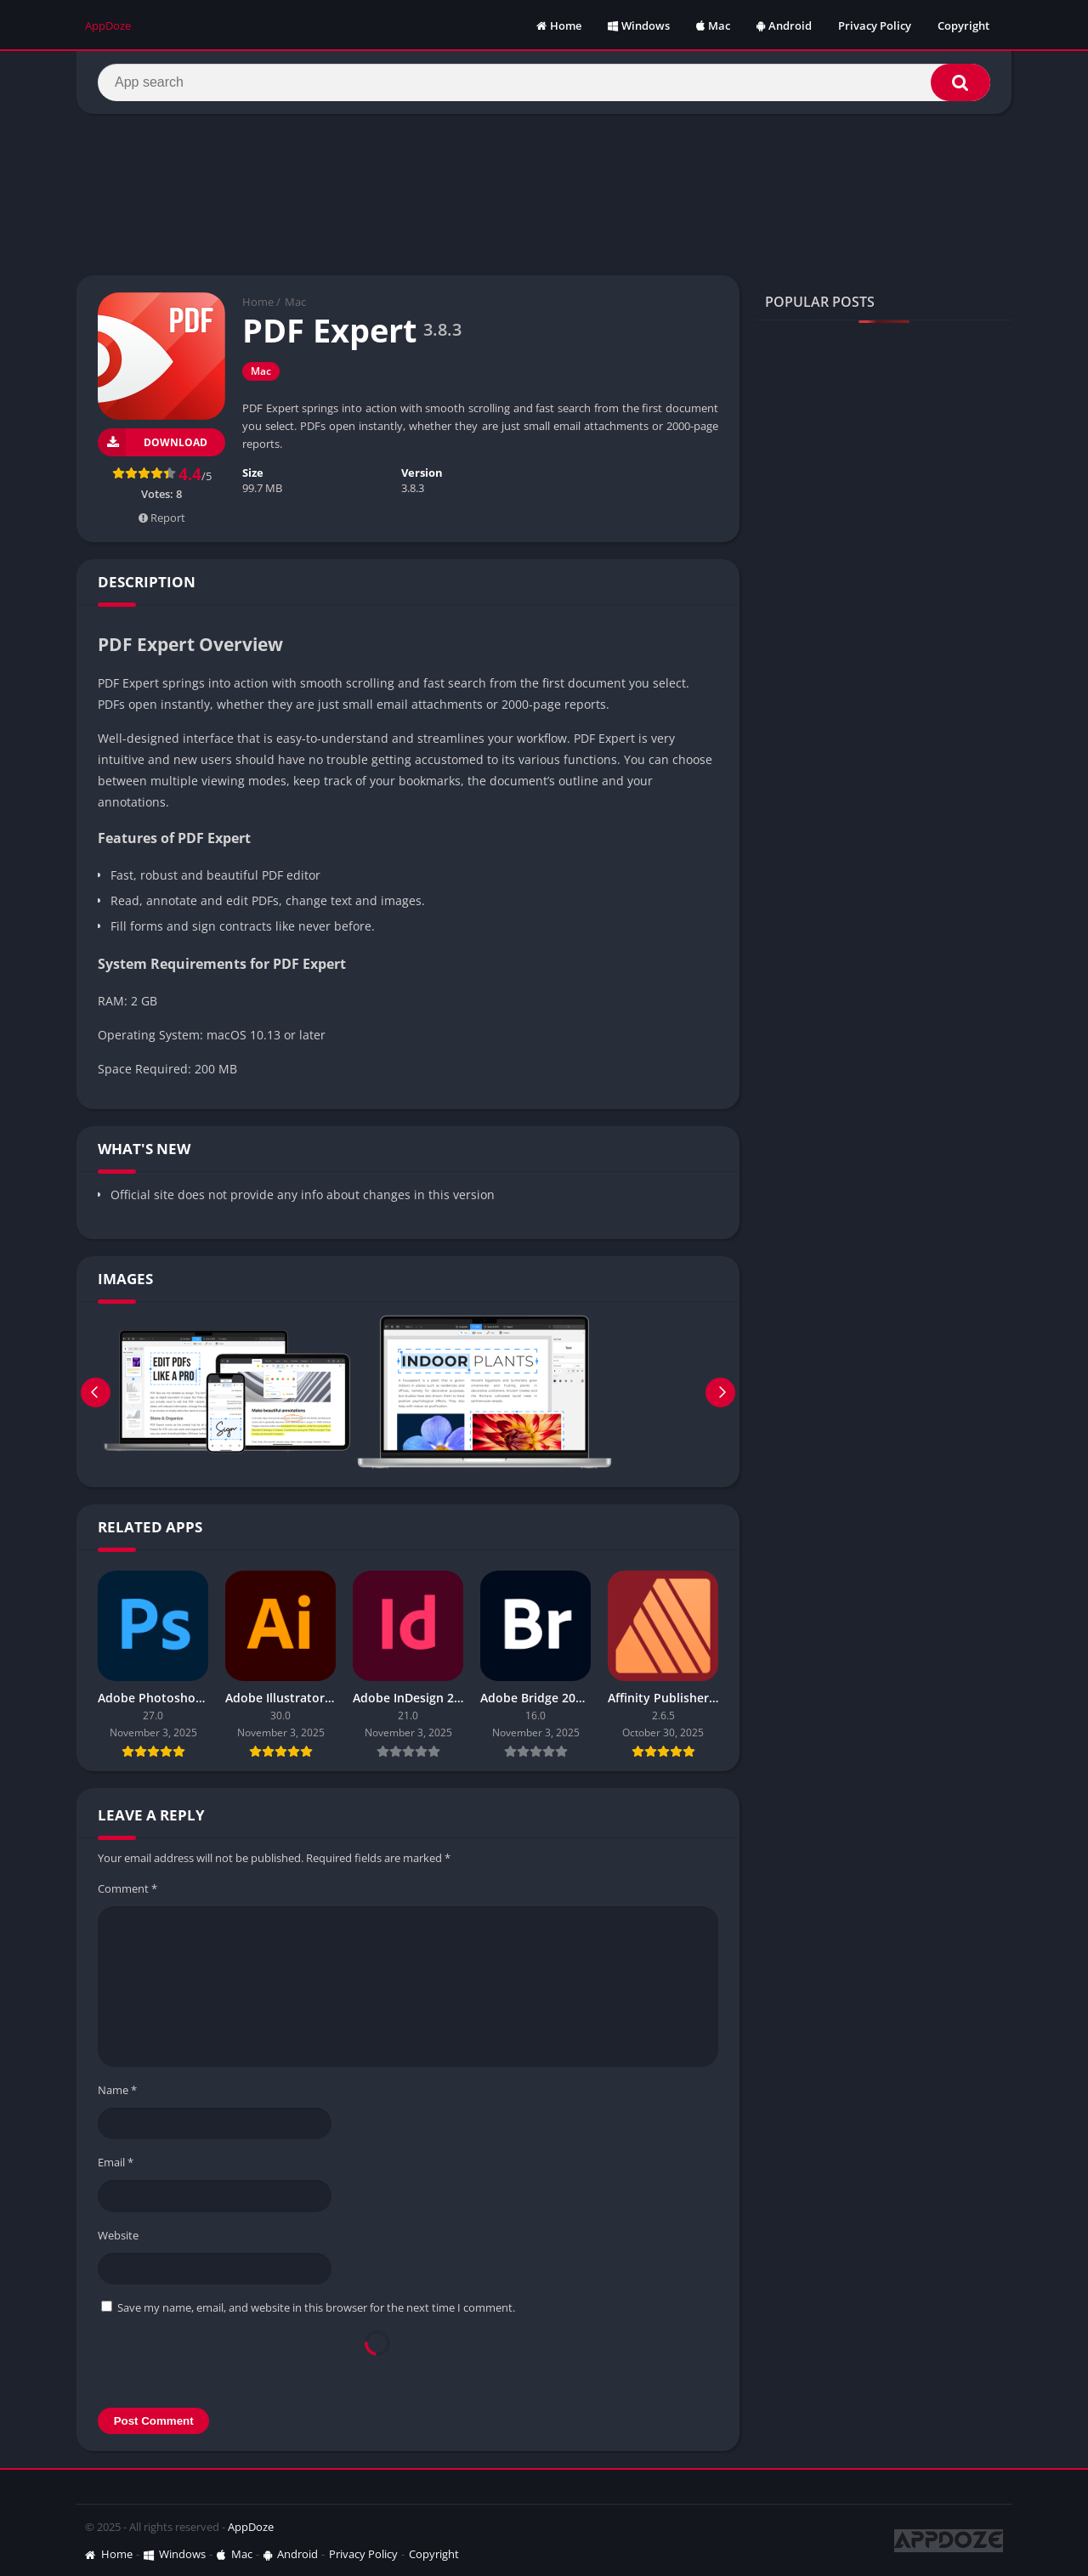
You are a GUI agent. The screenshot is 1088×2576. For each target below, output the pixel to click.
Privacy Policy (874, 25)
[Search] (544, 82)
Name (117, 2090)
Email (115, 2162)
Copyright (963, 25)
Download (152, 442)
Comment (127, 1888)
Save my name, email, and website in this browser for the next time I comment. (316, 2307)
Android (784, 25)
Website (118, 2235)
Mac (713, 25)
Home (558, 25)
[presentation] (377, 2360)
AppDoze (251, 2526)
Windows (639, 25)
